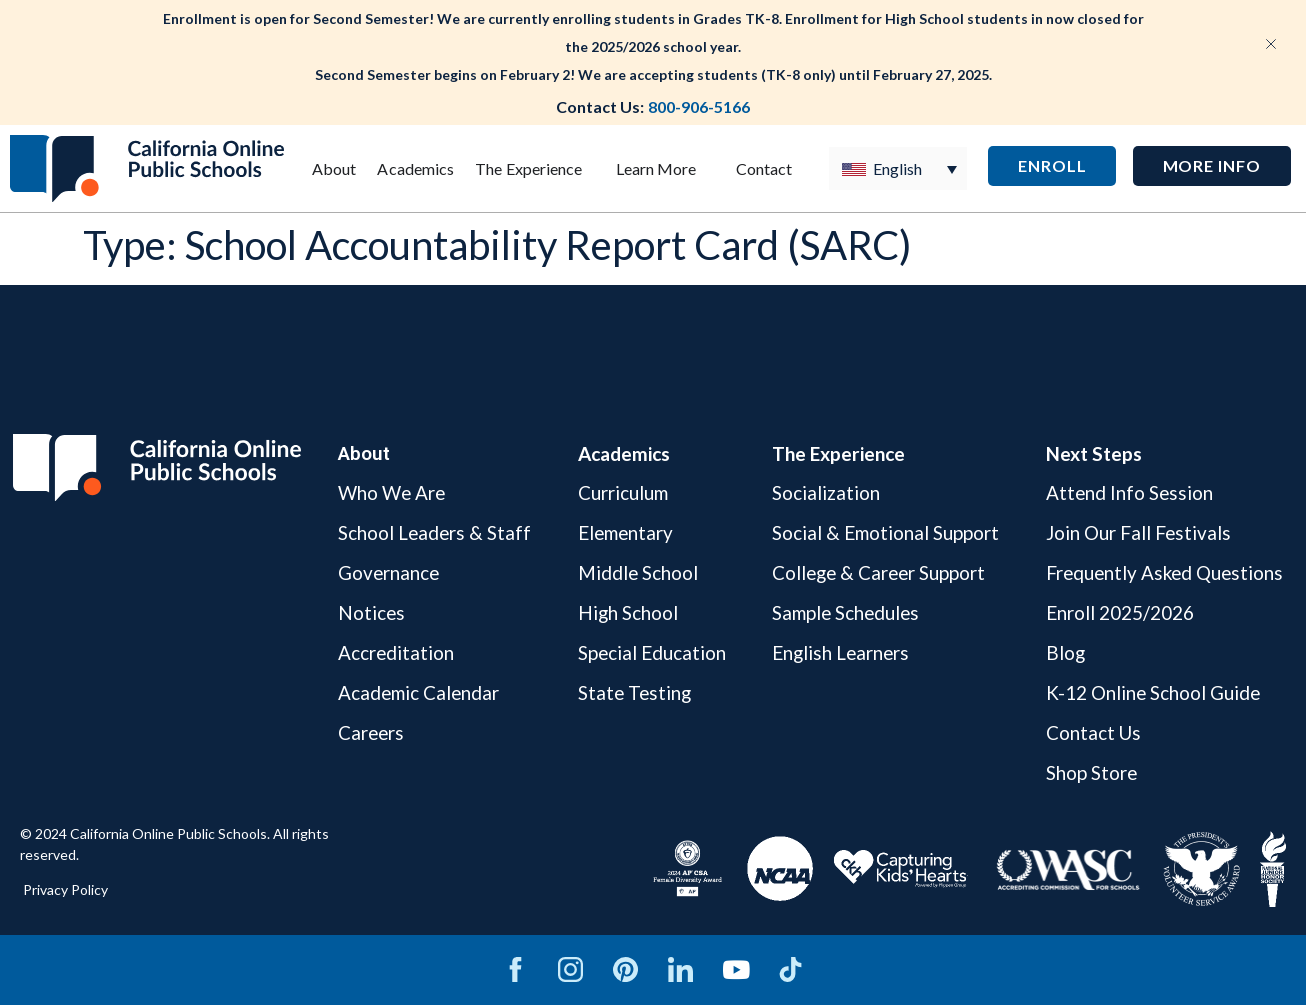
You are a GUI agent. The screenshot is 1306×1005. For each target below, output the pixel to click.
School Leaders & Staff (433, 532)
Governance (387, 572)
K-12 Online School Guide (1149, 692)
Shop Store (1087, 772)
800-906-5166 (699, 106)
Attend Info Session (1125, 493)
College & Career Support (878, 572)
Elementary (624, 532)
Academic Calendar (417, 692)
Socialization (823, 493)
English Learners (839, 652)
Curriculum (621, 493)
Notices (370, 612)
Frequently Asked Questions (1162, 572)
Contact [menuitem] (764, 168)
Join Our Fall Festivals (1134, 532)
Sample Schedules (844, 612)
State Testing (634, 692)
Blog (1061, 652)
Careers (370, 732)
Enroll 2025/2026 (1115, 612)
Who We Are (390, 493)
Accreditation (394, 652)
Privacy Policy (65, 889)
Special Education (650, 652)
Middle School (636, 572)
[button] (1212, 166)
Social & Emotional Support (882, 532)
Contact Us (1089, 732)
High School (626, 612)
